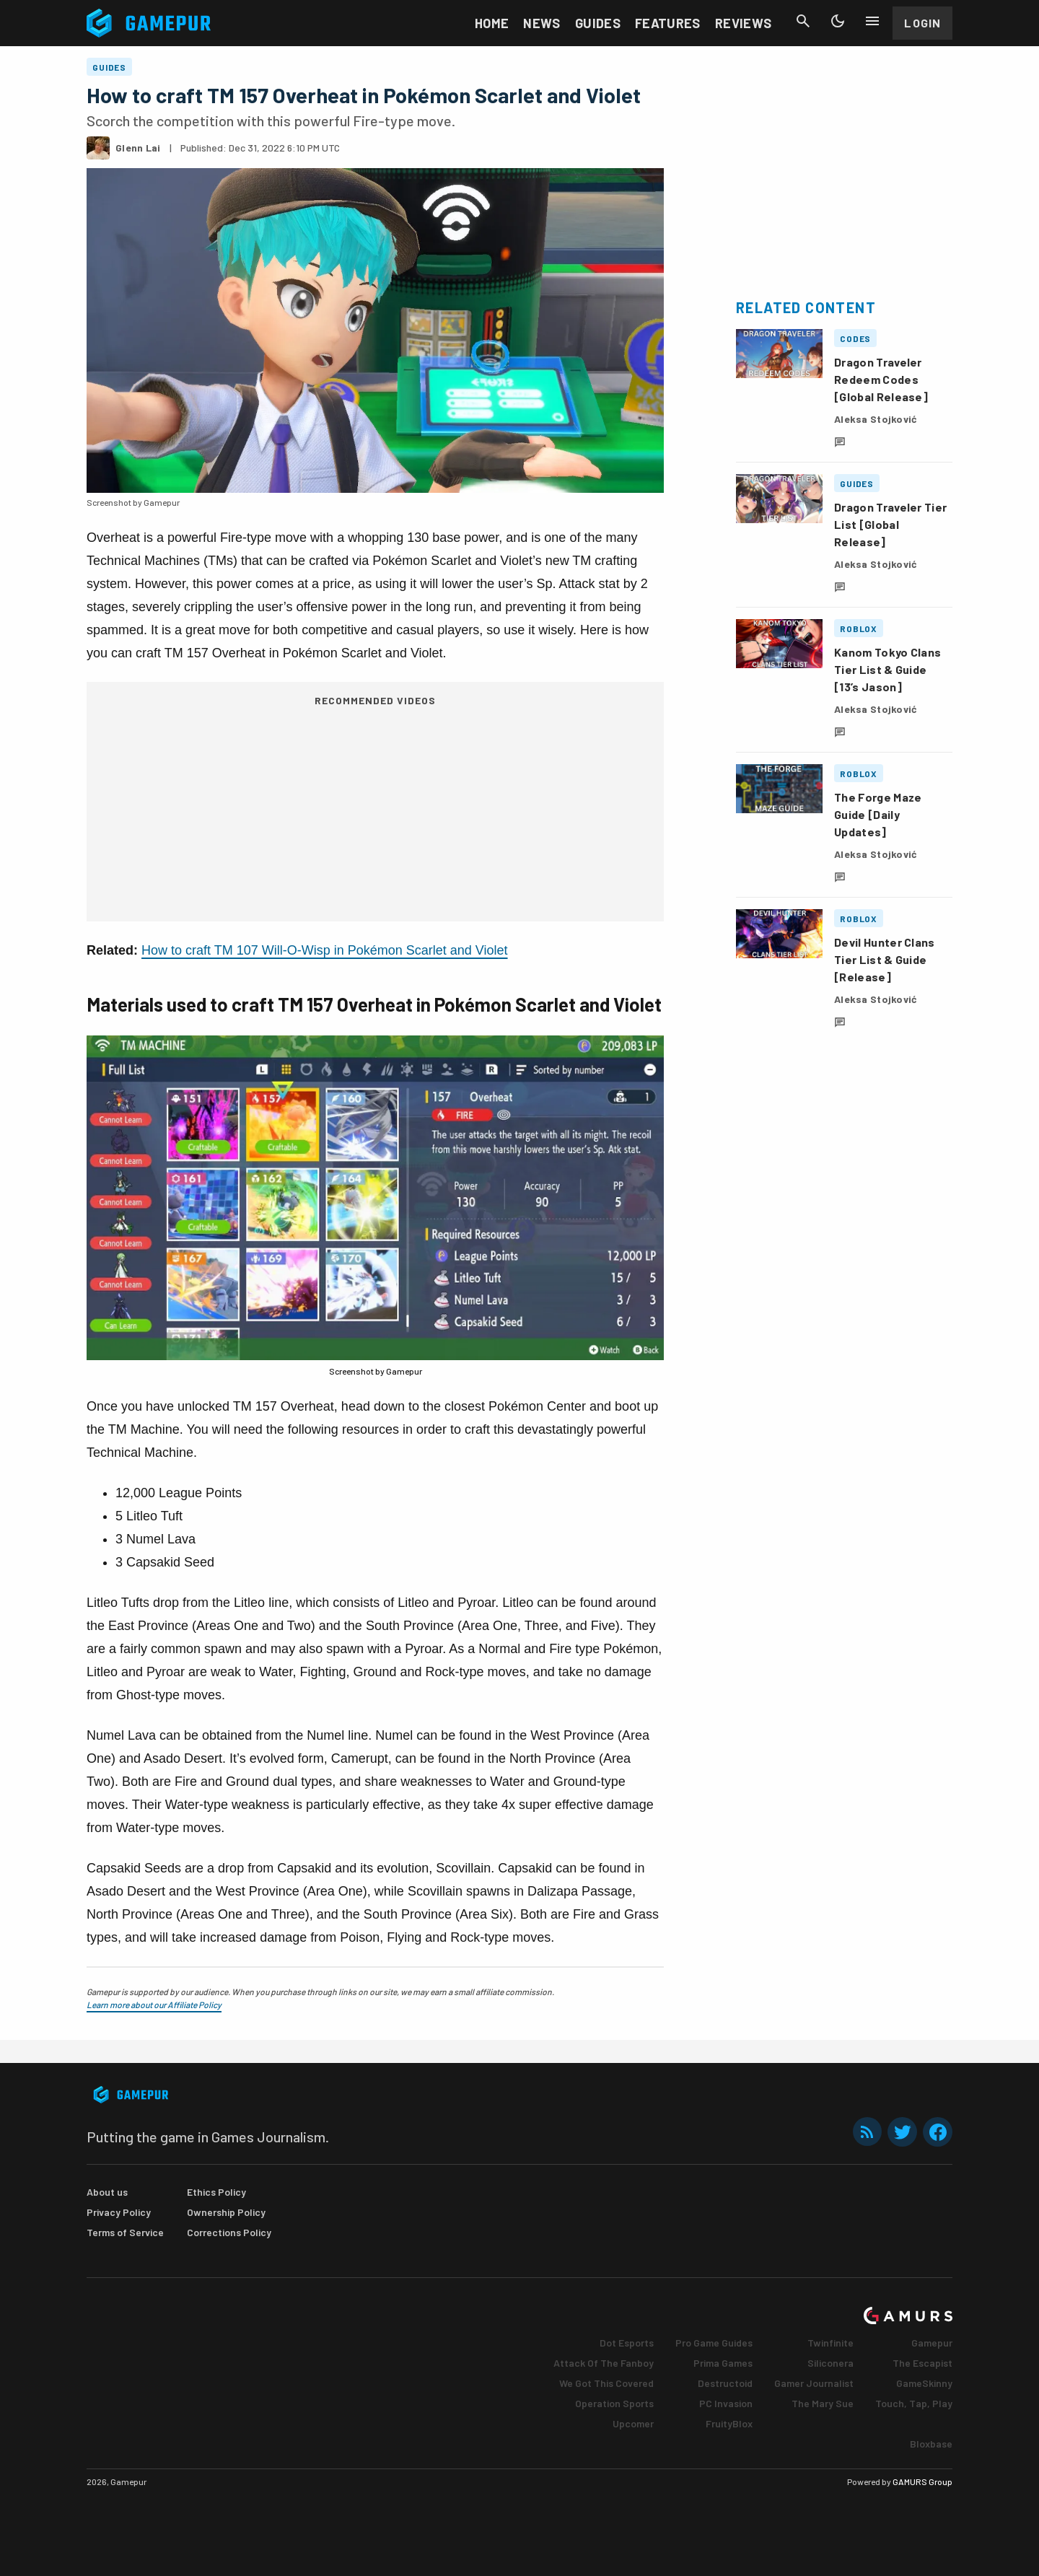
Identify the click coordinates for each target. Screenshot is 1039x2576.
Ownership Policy (226, 2212)
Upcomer (633, 2423)
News (541, 23)
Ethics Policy (216, 2192)
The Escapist (922, 2363)
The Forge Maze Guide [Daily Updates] (877, 814)
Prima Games (723, 2363)
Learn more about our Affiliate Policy (154, 2004)
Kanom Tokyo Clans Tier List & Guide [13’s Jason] (887, 669)
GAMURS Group (922, 2481)
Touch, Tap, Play (913, 2403)
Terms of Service (125, 2232)
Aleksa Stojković (875, 419)
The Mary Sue (823, 2403)
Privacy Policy (119, 2212)
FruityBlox (729, 2423)
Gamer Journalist (814, 2383)
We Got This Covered (606, 2383)
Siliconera (830, 2363)
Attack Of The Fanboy (603, 2363)
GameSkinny (924, 2383)
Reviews (743, 23)
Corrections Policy (229, 2232)
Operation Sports (614, 2403)
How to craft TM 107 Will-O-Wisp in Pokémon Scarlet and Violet (324, 950)
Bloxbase (931, 2443)
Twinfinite (830, 2342)
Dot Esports (627, 2342)
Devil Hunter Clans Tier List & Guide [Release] (884, 959)
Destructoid (725, 2383)
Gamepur (931, 2342)
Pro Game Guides (714, 2342)
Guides (598, 23)
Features (668, 23)
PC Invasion (726, 2403)
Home (492, 23)
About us (107, 2192)
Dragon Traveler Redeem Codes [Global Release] (881, 379)
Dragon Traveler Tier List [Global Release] (890, 524)
